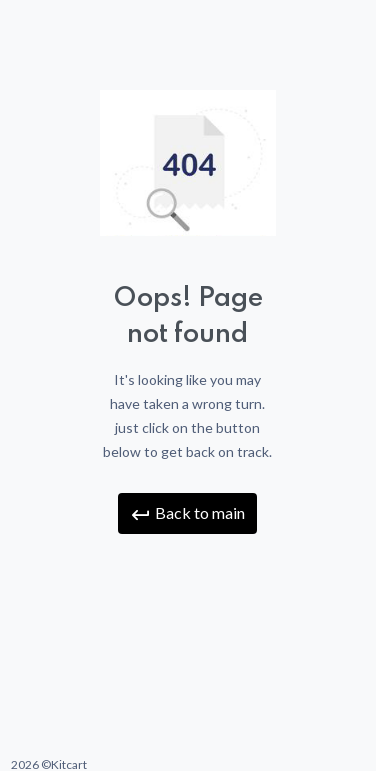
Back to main (187, 514)
